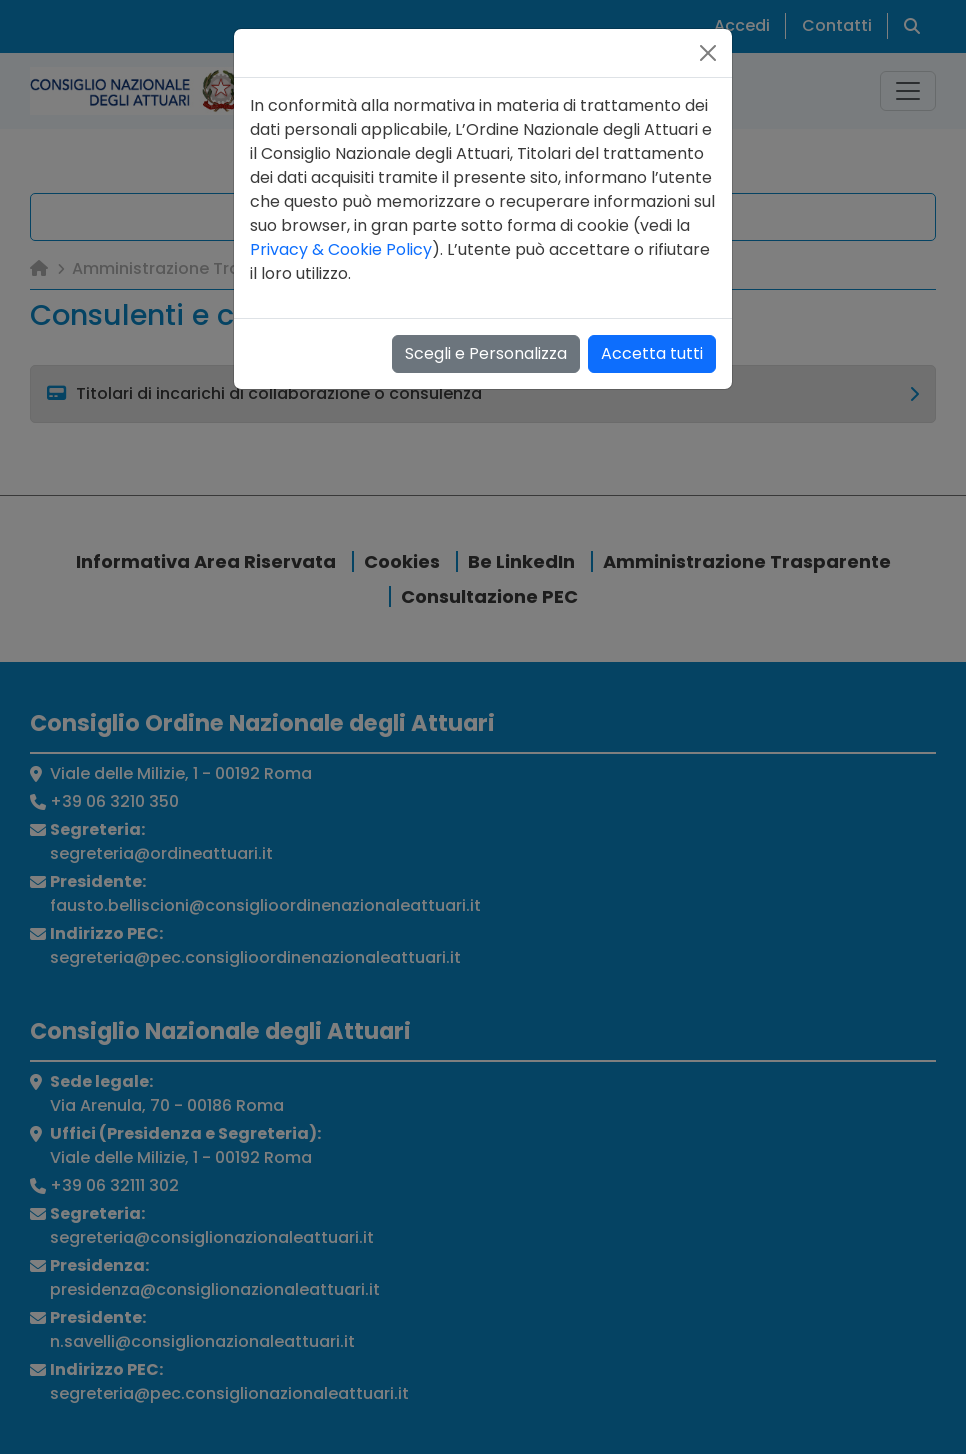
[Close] (708, 53)
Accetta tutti (652, 353)
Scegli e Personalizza (486, 353)
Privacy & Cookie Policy (341, 249)
